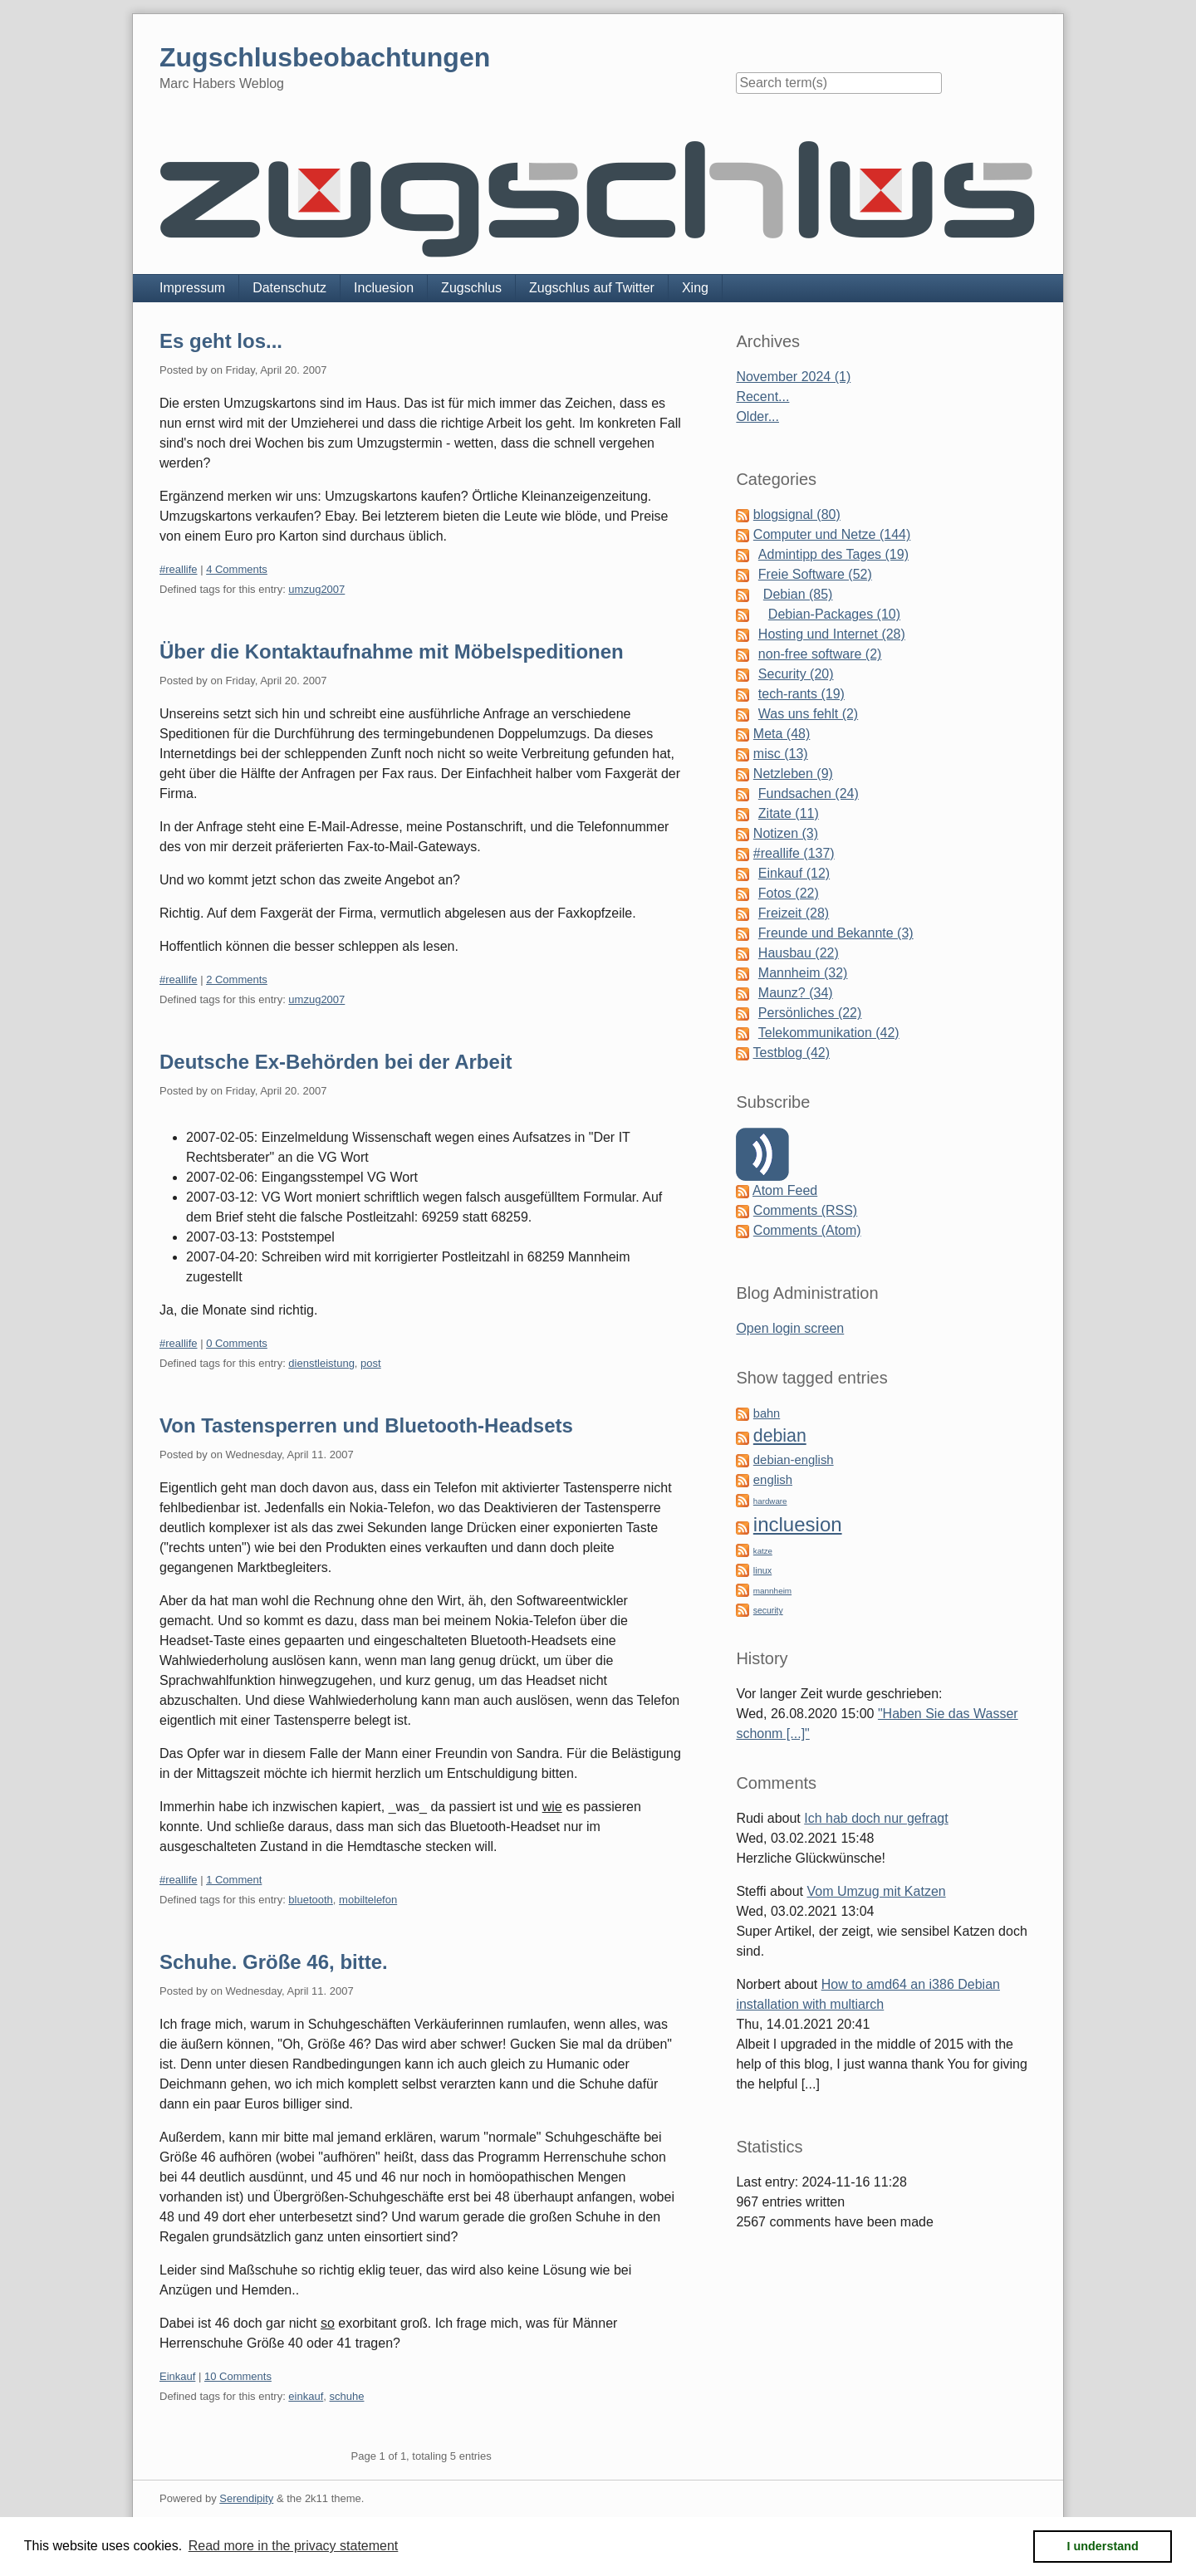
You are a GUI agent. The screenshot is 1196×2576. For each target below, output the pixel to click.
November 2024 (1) (793, 377)
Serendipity (246, 2498)
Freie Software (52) (815, 574)
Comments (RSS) (805, 1210)
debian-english (793, 1460)
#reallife (178, 569)
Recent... (762, 396)
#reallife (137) (794, 853)
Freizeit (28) (793, 913)
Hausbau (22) (798, 953)
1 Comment (234, 1879)
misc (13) (780, 754)
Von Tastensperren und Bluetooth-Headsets (366, 1425)
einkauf (305, 2396)
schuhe (347, 2396)
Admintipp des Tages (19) (833, 554)
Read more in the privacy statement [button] (294, 2546)
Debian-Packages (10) (834, 614)
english (772, 1479)
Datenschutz (289, 288)
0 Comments (236, 1343)
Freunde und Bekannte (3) (836, 933)
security (768, 1610)
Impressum (192, 288)
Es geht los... (220, 341)
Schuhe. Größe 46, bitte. (273, 1962)
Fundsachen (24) (808, 793)
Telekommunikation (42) (828, 1033)
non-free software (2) (820, 654)
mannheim (772, 1590)
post (370, 1363)
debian (779, 1436)
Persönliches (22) (810, 1013)
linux (762, 1570)
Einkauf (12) (794, 873)
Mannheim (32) (803, 973)
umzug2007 (316, 589)
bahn (766, 1413)
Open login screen (790, 1328)
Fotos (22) (788, 893)
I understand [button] (1103, 2546)
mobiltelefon (368, 1899)
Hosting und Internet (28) (831, 634)
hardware (770, 1501)
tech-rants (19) (801, 694)
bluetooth (310, 1899)
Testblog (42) (792, 1053)
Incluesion (384, 288)
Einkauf (177, 2376)
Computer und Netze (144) (831, 534)
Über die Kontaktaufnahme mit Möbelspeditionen (391, 651)
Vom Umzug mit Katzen (876, 1891)
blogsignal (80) (797, 514)
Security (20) (796, 674)
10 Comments (238, 2376)
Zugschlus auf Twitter (591, 288)
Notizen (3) (785, 833)
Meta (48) (781, 734)
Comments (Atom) (807, 1230)
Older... (757, 416)
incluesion (797, 1524)
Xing (695, 288)
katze (762, 1550)
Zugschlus (471, 288)
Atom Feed (784, 1190)
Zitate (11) (788, 813)
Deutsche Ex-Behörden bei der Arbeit (335, 1061)
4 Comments (236, 569)
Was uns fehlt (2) (808, 714)
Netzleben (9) (793, 773)
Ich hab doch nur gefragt (876, 1818)
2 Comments (236, 979)
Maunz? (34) (795, 993)
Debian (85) (798, 594)
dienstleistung (321, 1363)
